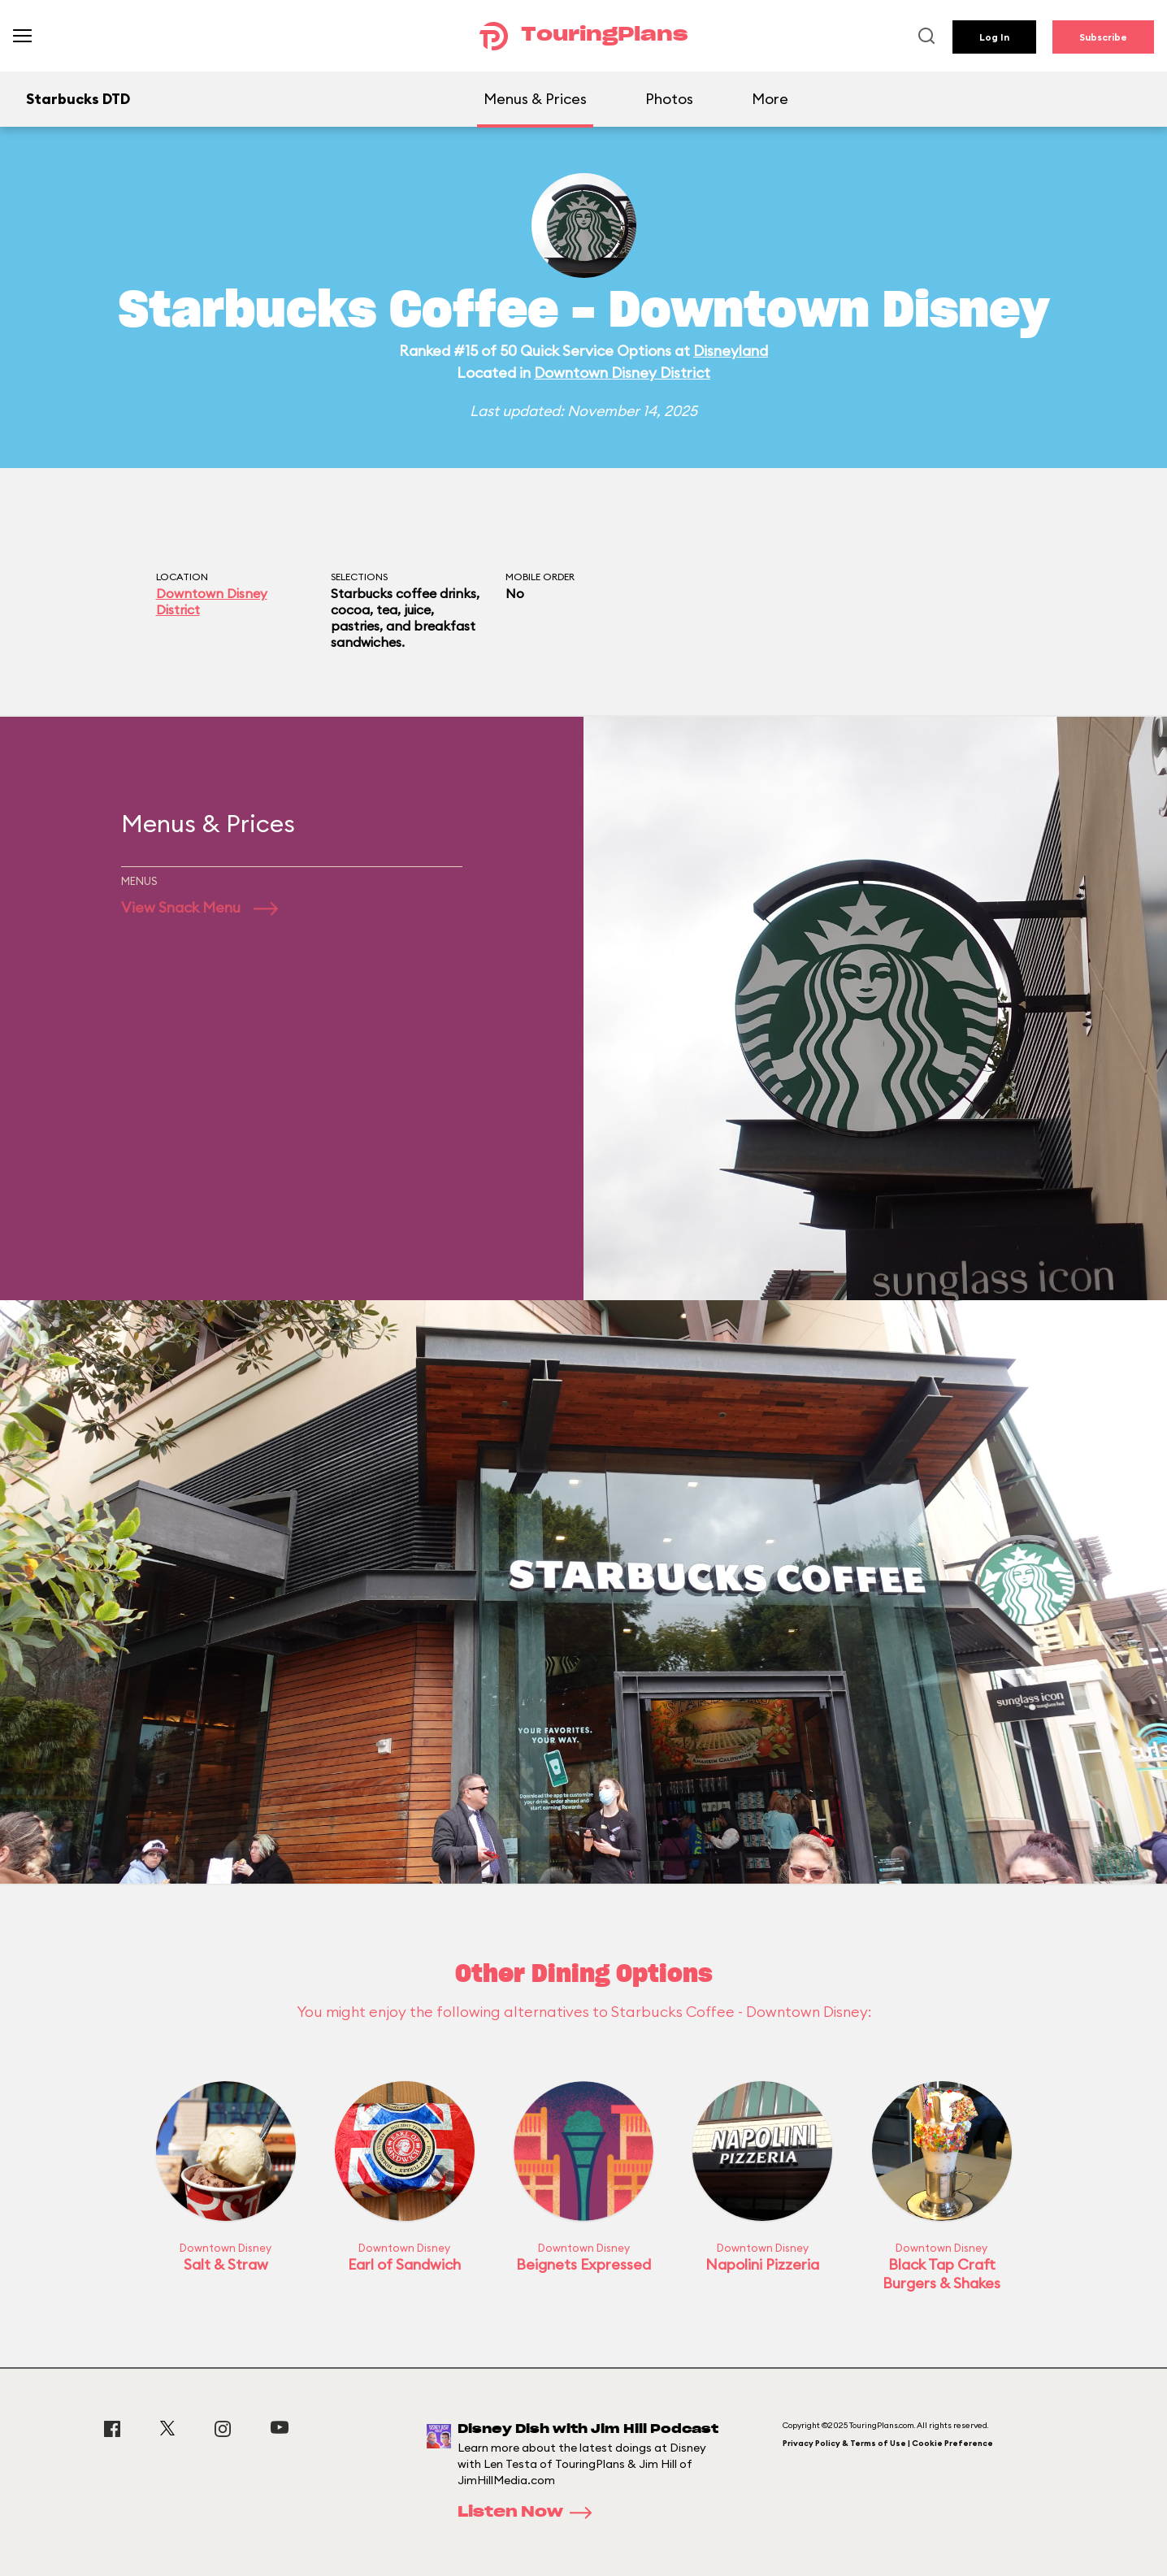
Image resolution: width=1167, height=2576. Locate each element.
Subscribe (1103, 37)
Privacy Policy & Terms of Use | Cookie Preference (888, 2443)
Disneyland (730, 350)
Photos (669, 98)
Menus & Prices (535, 98)
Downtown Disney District (622, 372)
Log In (994, 37)
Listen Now (530, 2512)
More (770, 98)
